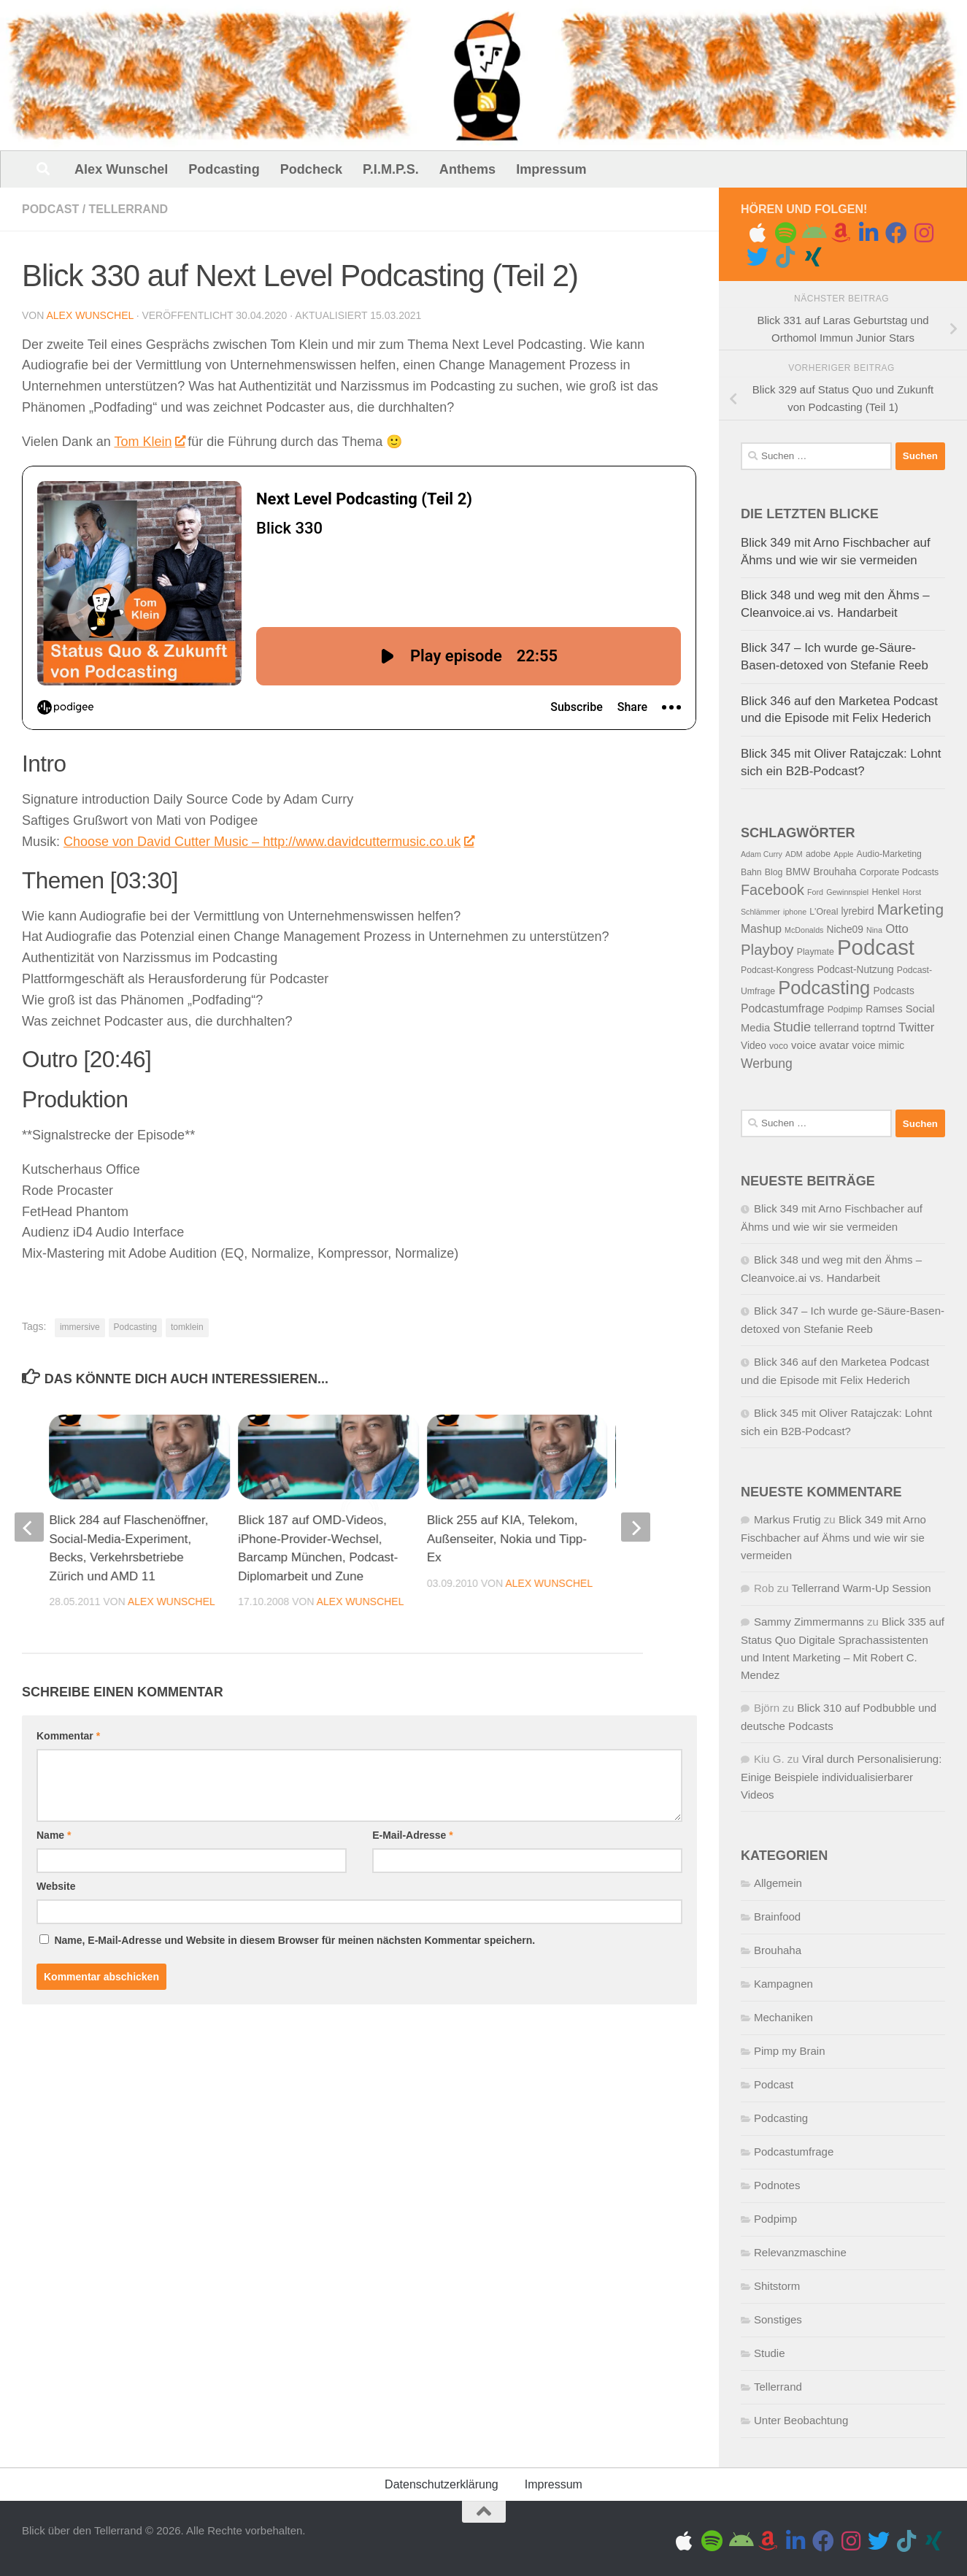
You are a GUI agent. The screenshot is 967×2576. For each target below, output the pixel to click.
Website (55, 1658)
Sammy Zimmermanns (809, 1621)
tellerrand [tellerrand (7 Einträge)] (836, 1028)
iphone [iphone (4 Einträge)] (794, 911)
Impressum (551, 169)
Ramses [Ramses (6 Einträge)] (884, 1009)
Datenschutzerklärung (441, 2484)
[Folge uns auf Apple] (757, 233)
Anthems (467, 169)
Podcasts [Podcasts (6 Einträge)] (893, 990)
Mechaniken (783, 2017)
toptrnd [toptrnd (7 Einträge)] (878, 1028)
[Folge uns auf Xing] (813, 257)
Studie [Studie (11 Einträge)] (792, 1026)
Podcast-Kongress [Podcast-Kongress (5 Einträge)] (777, 970)
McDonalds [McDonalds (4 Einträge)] (804, 930)
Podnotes (777, 2185)
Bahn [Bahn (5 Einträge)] (751, 872)
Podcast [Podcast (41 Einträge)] (875, 947)
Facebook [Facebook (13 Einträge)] (772, 890)
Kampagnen (783, 1983)
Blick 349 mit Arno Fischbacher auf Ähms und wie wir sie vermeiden (833, 1537)
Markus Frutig (787, 1519)
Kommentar (68, 1508)
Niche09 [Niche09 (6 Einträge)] (845, 929)
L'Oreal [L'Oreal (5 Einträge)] (823, 912)
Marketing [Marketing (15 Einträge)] (910, 909)
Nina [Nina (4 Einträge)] (874, 930)
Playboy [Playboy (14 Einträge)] (767, 950)
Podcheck (311, 169)
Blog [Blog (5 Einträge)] (774, 872)
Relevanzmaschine (800, 2252)
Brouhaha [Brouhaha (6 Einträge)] (834, 871)
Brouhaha (777, 1950)
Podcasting (223, 169)
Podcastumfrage (793, 2151)
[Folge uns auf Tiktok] (785, 257)
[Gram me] (924, 233)
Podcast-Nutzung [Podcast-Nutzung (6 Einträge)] (855, 969)
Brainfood (777, 1916)
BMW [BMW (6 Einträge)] (798, 871)
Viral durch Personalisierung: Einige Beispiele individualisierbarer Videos (841, 1777)
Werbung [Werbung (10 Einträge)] (767, 1063)
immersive (80, 1327)
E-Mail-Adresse (412, 1607)
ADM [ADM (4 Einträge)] (794, 854)
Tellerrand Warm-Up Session (861, 1588)
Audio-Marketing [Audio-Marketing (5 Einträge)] (889, 854)
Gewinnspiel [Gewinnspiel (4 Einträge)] (847, 892)
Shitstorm (777, 2286)
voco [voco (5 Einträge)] (778, 1046)
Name (53, 1607)
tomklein (187, 1327)
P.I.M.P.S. (391, 169)
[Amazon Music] (841, 233)
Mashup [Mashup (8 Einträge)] (761, 929)
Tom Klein (149, 441)
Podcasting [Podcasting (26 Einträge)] (824, 987)
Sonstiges (778, 2319)
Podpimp (775, 2218)
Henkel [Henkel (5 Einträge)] (885, 892)
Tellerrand (128, 209)
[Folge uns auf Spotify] (785, 233)
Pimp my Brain (789, 2051)
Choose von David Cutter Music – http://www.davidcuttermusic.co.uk (268, 841)
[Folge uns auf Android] (813, 233)
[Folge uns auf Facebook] (896, 233)
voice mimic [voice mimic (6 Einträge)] (878, 1045)
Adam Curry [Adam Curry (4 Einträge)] (761, 854)
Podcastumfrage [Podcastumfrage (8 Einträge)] (782, 1008)
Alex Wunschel (121, 169)
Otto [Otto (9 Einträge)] (897, 929)
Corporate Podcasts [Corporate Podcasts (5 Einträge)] (899, 872)
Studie (769, 2353)
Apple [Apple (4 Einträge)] (843, 854)
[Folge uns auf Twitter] (757, 257)
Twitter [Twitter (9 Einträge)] (916, 1027)
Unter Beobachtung (801, 2420)
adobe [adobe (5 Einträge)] (818, 854)
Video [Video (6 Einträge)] (753, 1045)
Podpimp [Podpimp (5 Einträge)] (845, 1009)
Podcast (50, 209)
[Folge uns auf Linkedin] (868, 233)
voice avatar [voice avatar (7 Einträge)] (820, 1045)
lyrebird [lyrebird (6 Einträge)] (857, 911)
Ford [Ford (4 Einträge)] (815, 892)
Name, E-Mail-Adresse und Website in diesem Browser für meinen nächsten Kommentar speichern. (294, 1712)
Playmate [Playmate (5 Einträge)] (815, 952)
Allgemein (778, 1883)
